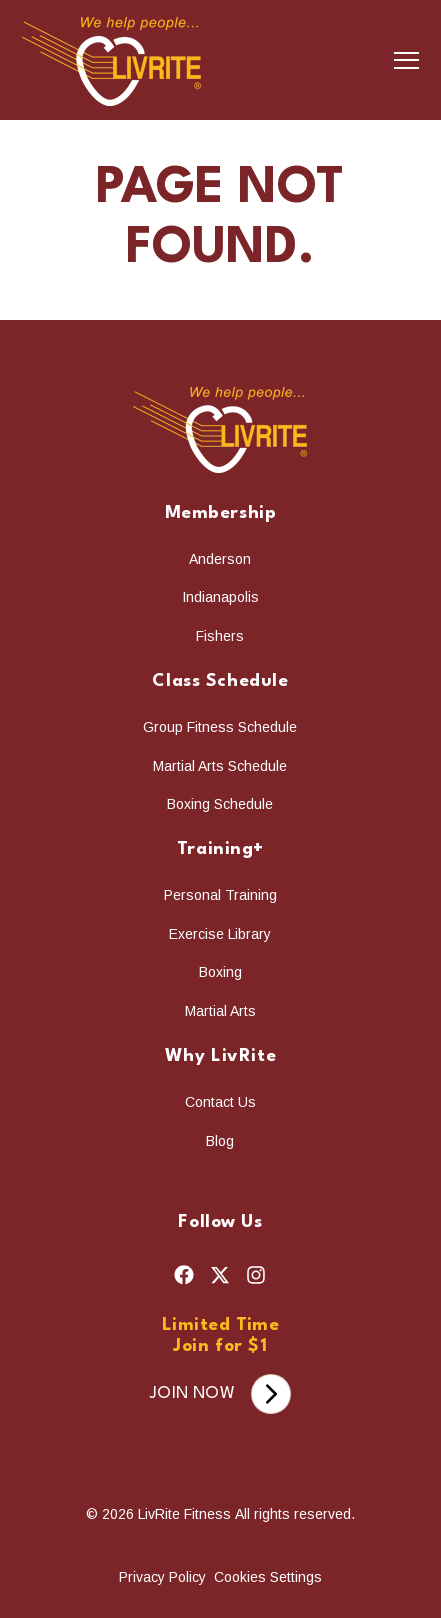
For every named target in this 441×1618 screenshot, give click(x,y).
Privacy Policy (164, 1574)
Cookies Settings (268, 1574)
